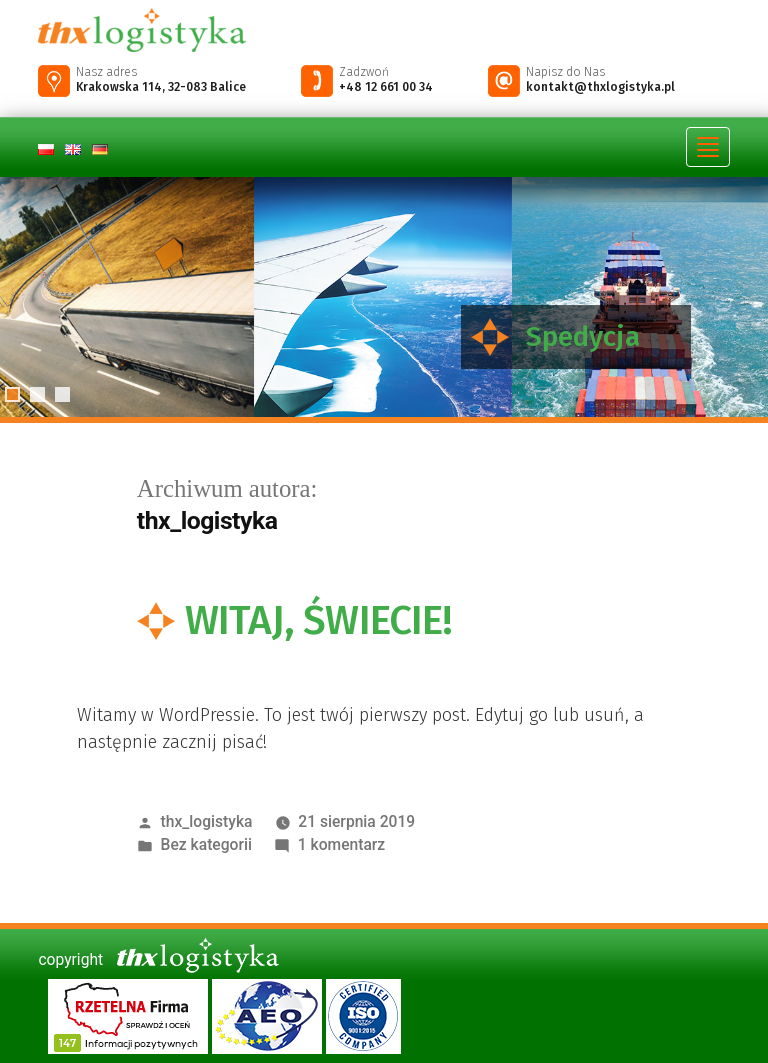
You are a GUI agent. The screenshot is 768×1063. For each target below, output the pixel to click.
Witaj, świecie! (319, 620)
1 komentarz (341, 844)
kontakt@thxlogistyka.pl (600, 87)
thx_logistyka (207, 821)
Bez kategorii (206, 844)
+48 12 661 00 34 (386, 87)
